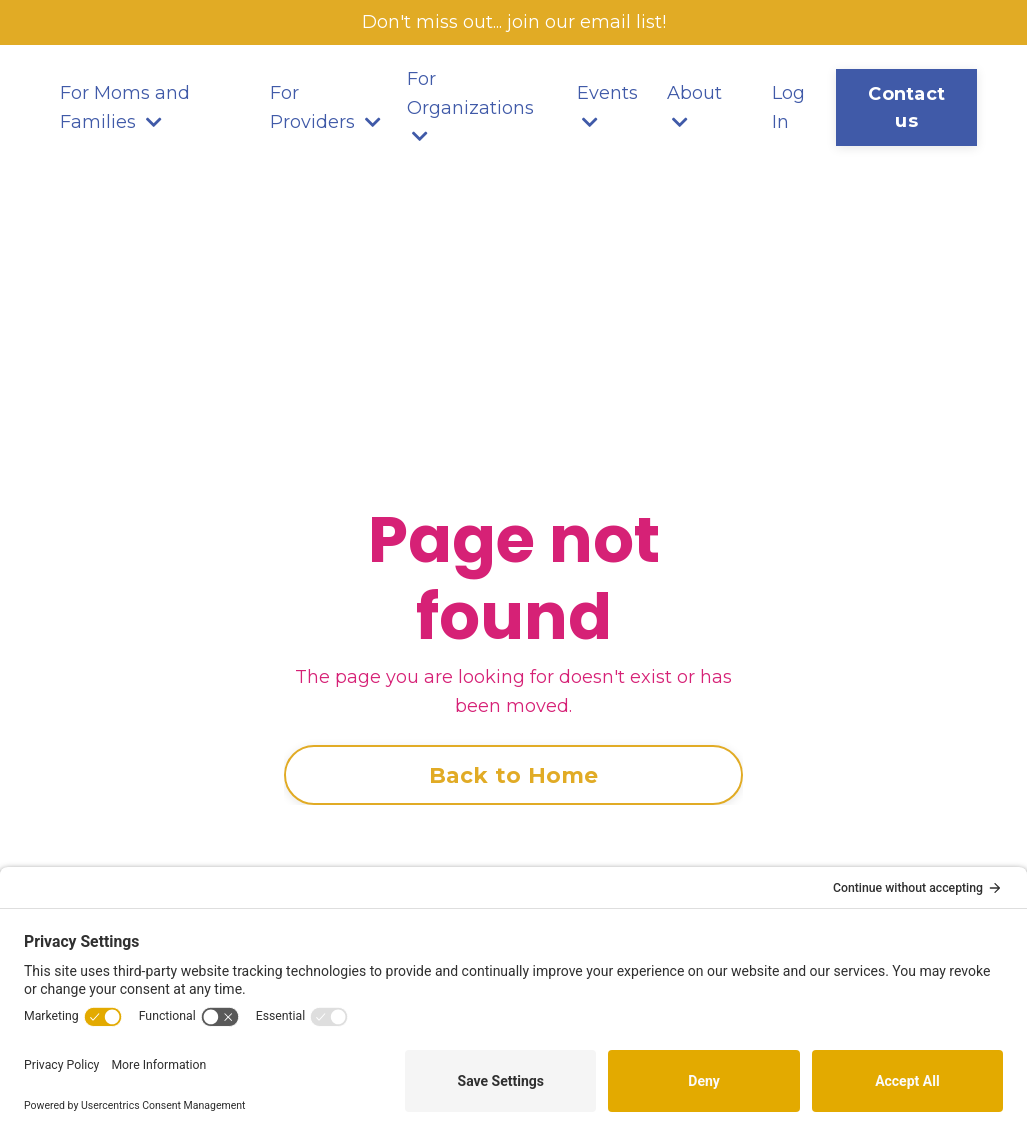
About (694, 106)
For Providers (325, 107)
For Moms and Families (125, 107)
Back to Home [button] (514, 775)
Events (607, 106)
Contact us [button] (906, 107)
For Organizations (470, 107)
